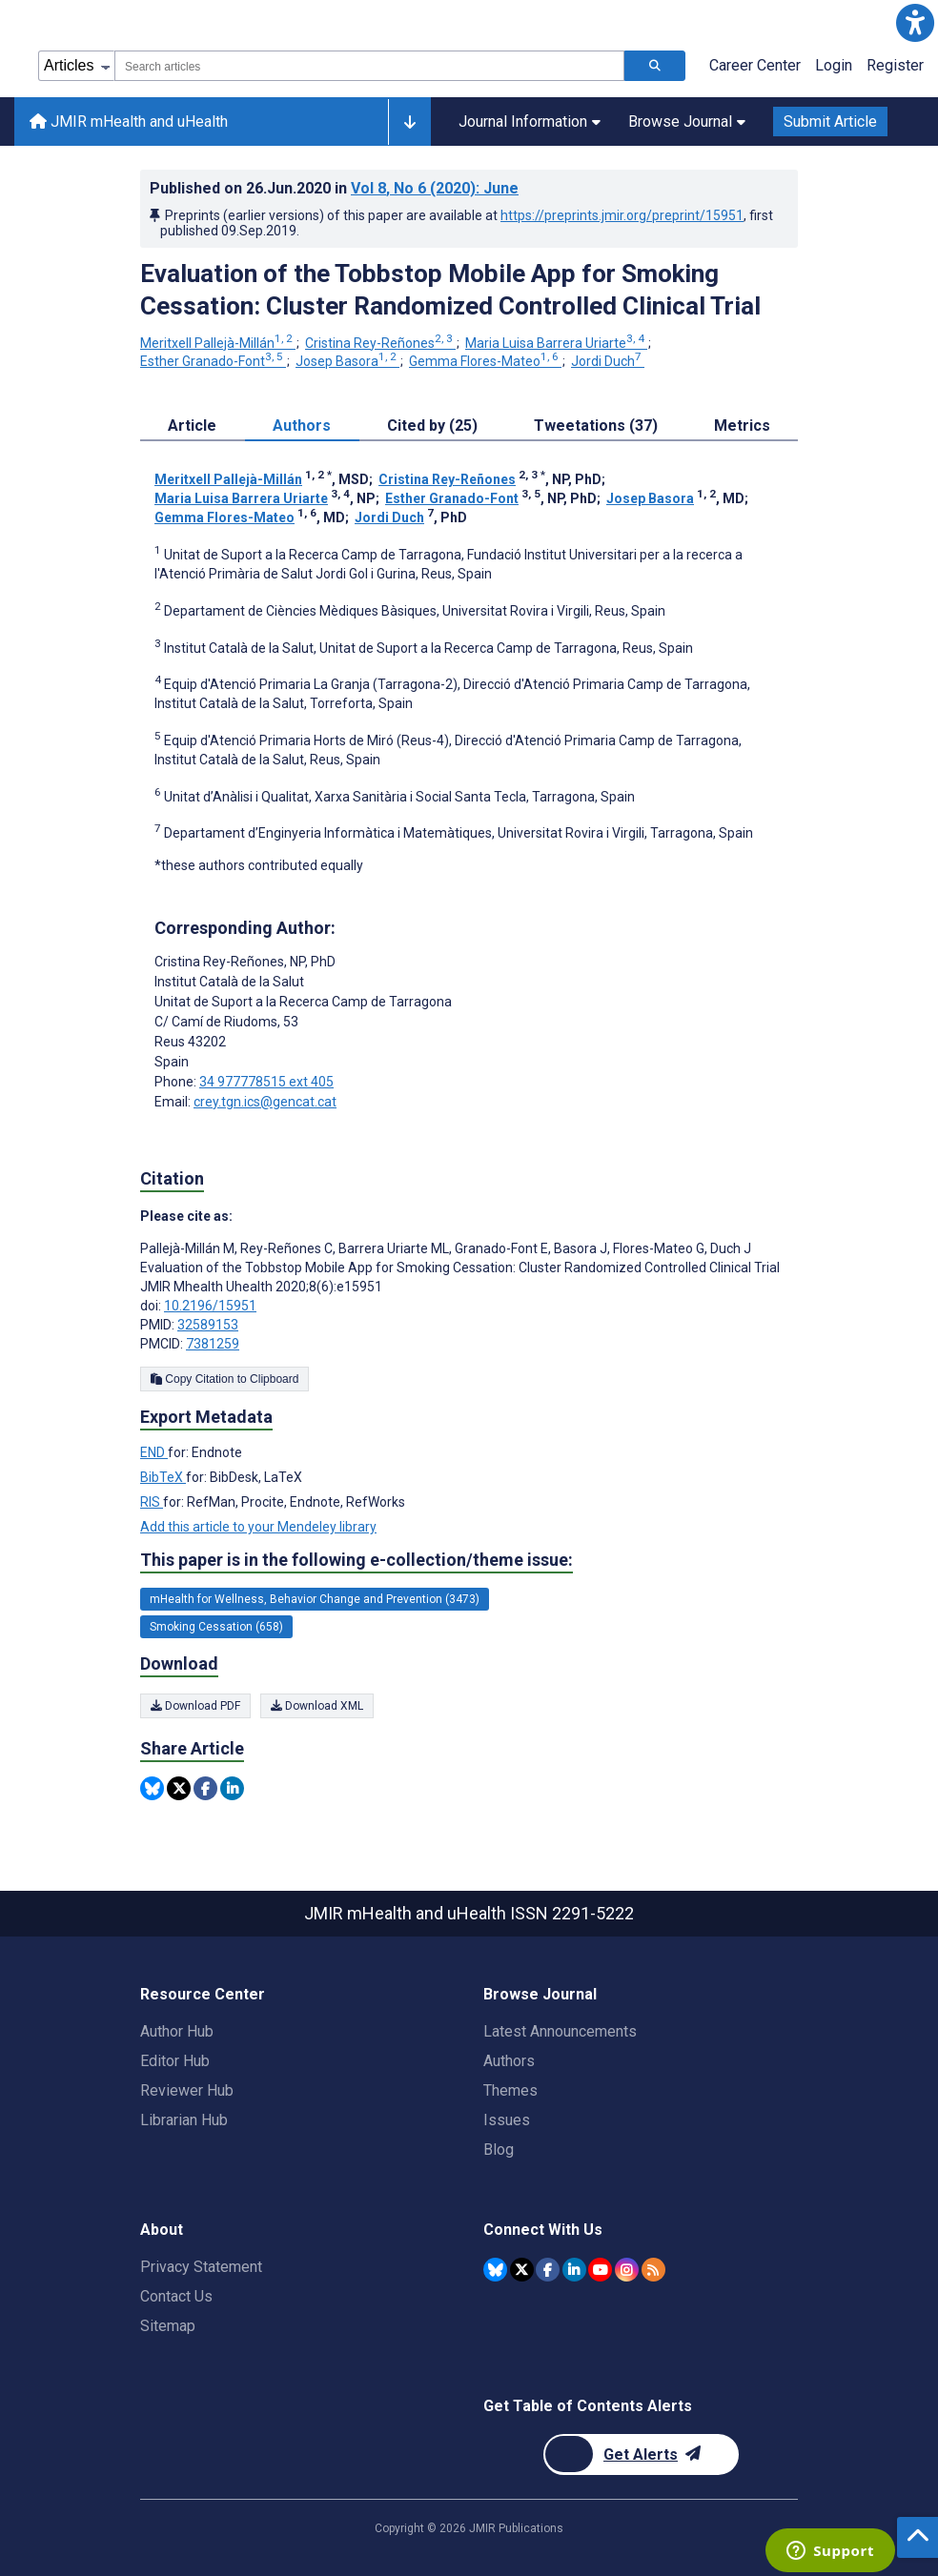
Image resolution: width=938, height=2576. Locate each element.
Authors (509, 2061)
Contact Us (176, 2296)
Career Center (755, 65)
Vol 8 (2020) (435, 188)
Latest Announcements (560, 2031)
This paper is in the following (356, 1560)
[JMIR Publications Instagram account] (627, 2270)
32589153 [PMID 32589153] (207, 1324)
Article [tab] (192, 425)
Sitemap (167, 2326)
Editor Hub (175, 2061)
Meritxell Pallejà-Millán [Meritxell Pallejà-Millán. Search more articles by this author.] (218, 343)
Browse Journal (686, 121)
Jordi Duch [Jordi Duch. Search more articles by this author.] (607, 361)
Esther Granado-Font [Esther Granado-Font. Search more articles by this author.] (213, 361)
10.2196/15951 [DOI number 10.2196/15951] (210, 1305)
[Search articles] (654, 66)
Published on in (334, 188)
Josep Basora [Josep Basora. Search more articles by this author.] (347, 361)
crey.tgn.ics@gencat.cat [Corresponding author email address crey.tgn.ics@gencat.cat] (265, 1101)
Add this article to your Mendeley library (258, 1526)
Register (895, 65)
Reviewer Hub (187, 2090)
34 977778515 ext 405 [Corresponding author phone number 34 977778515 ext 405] (266, 1081)
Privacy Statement (201, 2267)
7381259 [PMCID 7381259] (212, 1343)
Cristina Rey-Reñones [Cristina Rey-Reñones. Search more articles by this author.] (380, 343)
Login (833, 65)
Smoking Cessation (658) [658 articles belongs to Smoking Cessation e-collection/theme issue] (216, 1626)
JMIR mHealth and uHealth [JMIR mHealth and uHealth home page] (129, 121)
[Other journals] (409, 122)
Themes (510, 2090)
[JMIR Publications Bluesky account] (495, 2270)
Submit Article (830, 121)
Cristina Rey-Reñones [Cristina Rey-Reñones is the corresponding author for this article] (245, 961)
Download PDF (195, 1706)
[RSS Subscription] (653, 2270)
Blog (498, 2149)
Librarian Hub (184, 2120)
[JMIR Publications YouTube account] (600, 2270)
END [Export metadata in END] (154, 1452)
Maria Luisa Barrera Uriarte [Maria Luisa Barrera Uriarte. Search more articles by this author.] (556, 343)
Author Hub (177, 2031)
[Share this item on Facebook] (205, 1788)
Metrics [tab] (742, 425)
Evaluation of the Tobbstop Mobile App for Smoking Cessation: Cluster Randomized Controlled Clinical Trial (450, 289)
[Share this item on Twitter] (179, 1788)
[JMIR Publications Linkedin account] (574, 2270)
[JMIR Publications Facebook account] (548, 2270)
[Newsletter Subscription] (641, 2454)
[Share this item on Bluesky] (152, 1788)
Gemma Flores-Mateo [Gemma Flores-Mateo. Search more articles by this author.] (485, 361)
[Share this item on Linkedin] (232, 1788)
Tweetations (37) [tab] (596, 425)
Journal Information (530, 121)
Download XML (317, 1706)
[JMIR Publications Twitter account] (522, 2270)
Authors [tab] (302, 425)
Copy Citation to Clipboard (224, 1379)
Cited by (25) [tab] (432, 425)
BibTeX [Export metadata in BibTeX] (163, 1477)
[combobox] (369, 66)
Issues (506, 2120)
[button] (915, 23)
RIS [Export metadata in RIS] (151, 1502)
